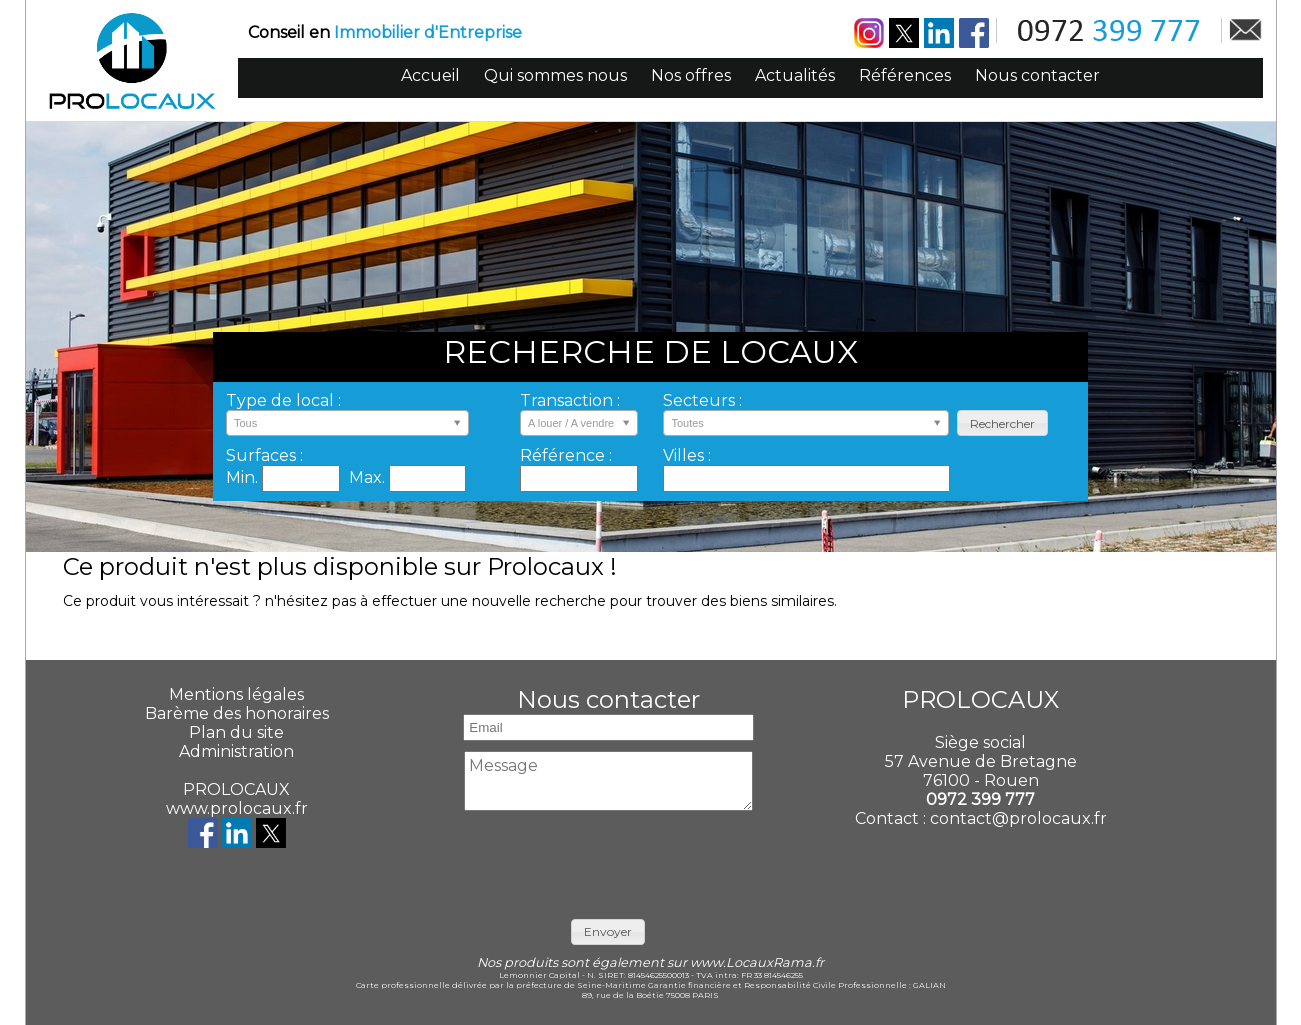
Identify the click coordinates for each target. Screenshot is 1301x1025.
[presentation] (609, 860)
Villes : (687, 455)
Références (905, 75)
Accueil (430, 75)
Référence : (566, 455)
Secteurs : (702, 400)
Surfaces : (264, 455)
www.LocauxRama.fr (757, 962)
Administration (236, 751)
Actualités (795, 75)
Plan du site (236, 732)
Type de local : (283, 400)
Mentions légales (236, 694)
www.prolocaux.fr (237, 808)
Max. (369, 477)
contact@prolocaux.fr (1018, 818)
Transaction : (570, 400)
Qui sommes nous (555, 75)
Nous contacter (1037, 75)
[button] (1002, 423)
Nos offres (691, 75)
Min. (244, 477)
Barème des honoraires (237, 713)
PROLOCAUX (236, 789)
